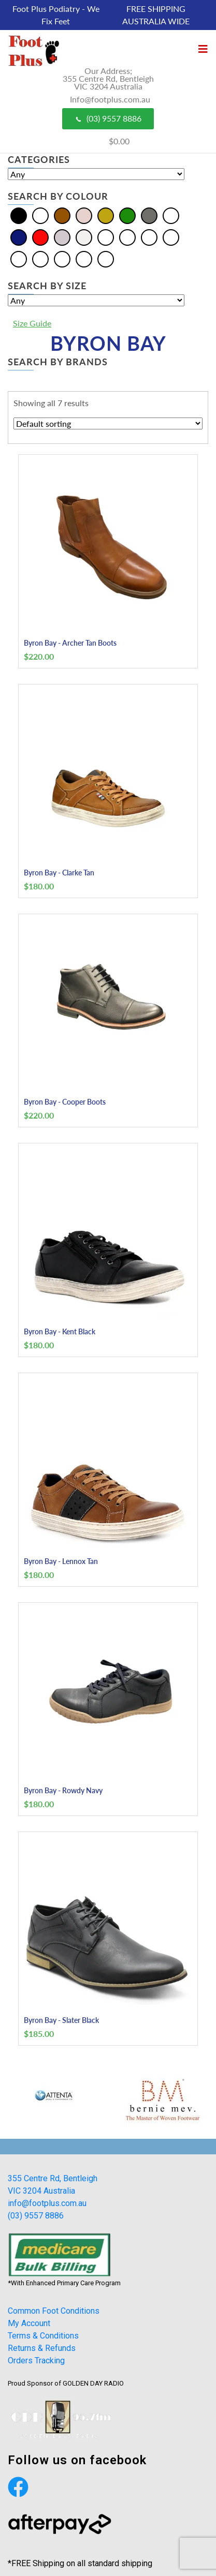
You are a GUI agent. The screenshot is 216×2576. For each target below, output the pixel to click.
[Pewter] (40, 258)
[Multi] (171, 215)
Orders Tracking (36, 2360)
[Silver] (62, 237)
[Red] (40, 237)
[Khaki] (171, 237)
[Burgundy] (149, 237)
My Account (29, 2323)
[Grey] (149, 215)
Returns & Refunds (42, 2348)
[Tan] (84, 258)
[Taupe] (106, 258)
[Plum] (62, 258)
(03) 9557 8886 (108, 118)
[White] (84, 237)
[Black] (19, 215)
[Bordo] (127, 237)
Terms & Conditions (43, 2336)
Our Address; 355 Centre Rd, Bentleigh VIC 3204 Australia (108, 78)
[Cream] (84, 215)
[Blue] (40, 215)
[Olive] (19, 258)
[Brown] (62, 215)
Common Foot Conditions (53, 2311)
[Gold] (106, 215)
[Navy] (19, 237)
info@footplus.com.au (47, 2203)
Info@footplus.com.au (110, 99)
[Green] (127, 215)
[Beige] (106, 237)
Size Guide (32, 323)
